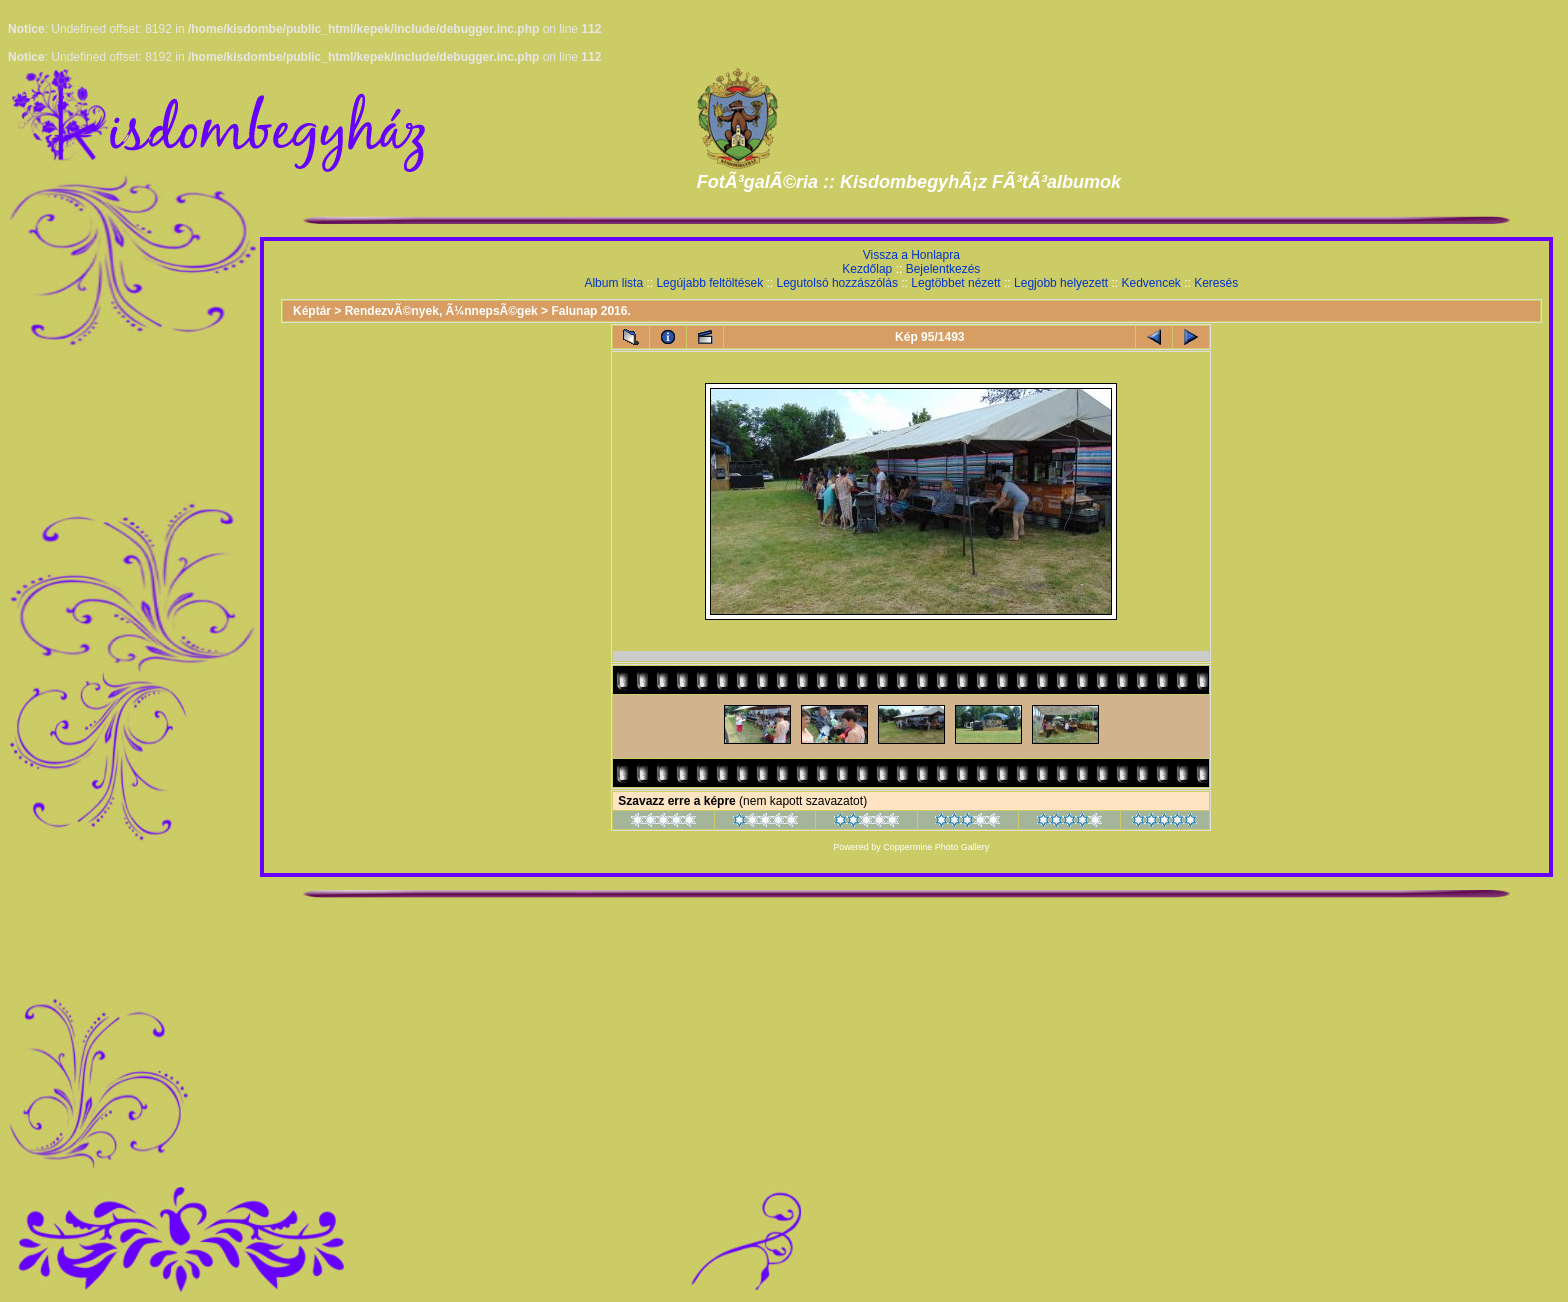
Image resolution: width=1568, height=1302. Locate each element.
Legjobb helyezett (1061, 283)
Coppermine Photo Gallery (936, 847)
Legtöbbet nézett (955, 283)
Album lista (613, 283)
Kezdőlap (867, 269)
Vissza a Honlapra (911, 255)
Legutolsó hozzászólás (837, 283)
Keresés (1216, 283)
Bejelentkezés (943, 269)
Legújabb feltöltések (709, 283)
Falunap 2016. (590, 311)
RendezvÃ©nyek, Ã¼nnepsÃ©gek (441, 311)
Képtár (312, 311)
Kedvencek (1150, 283)
